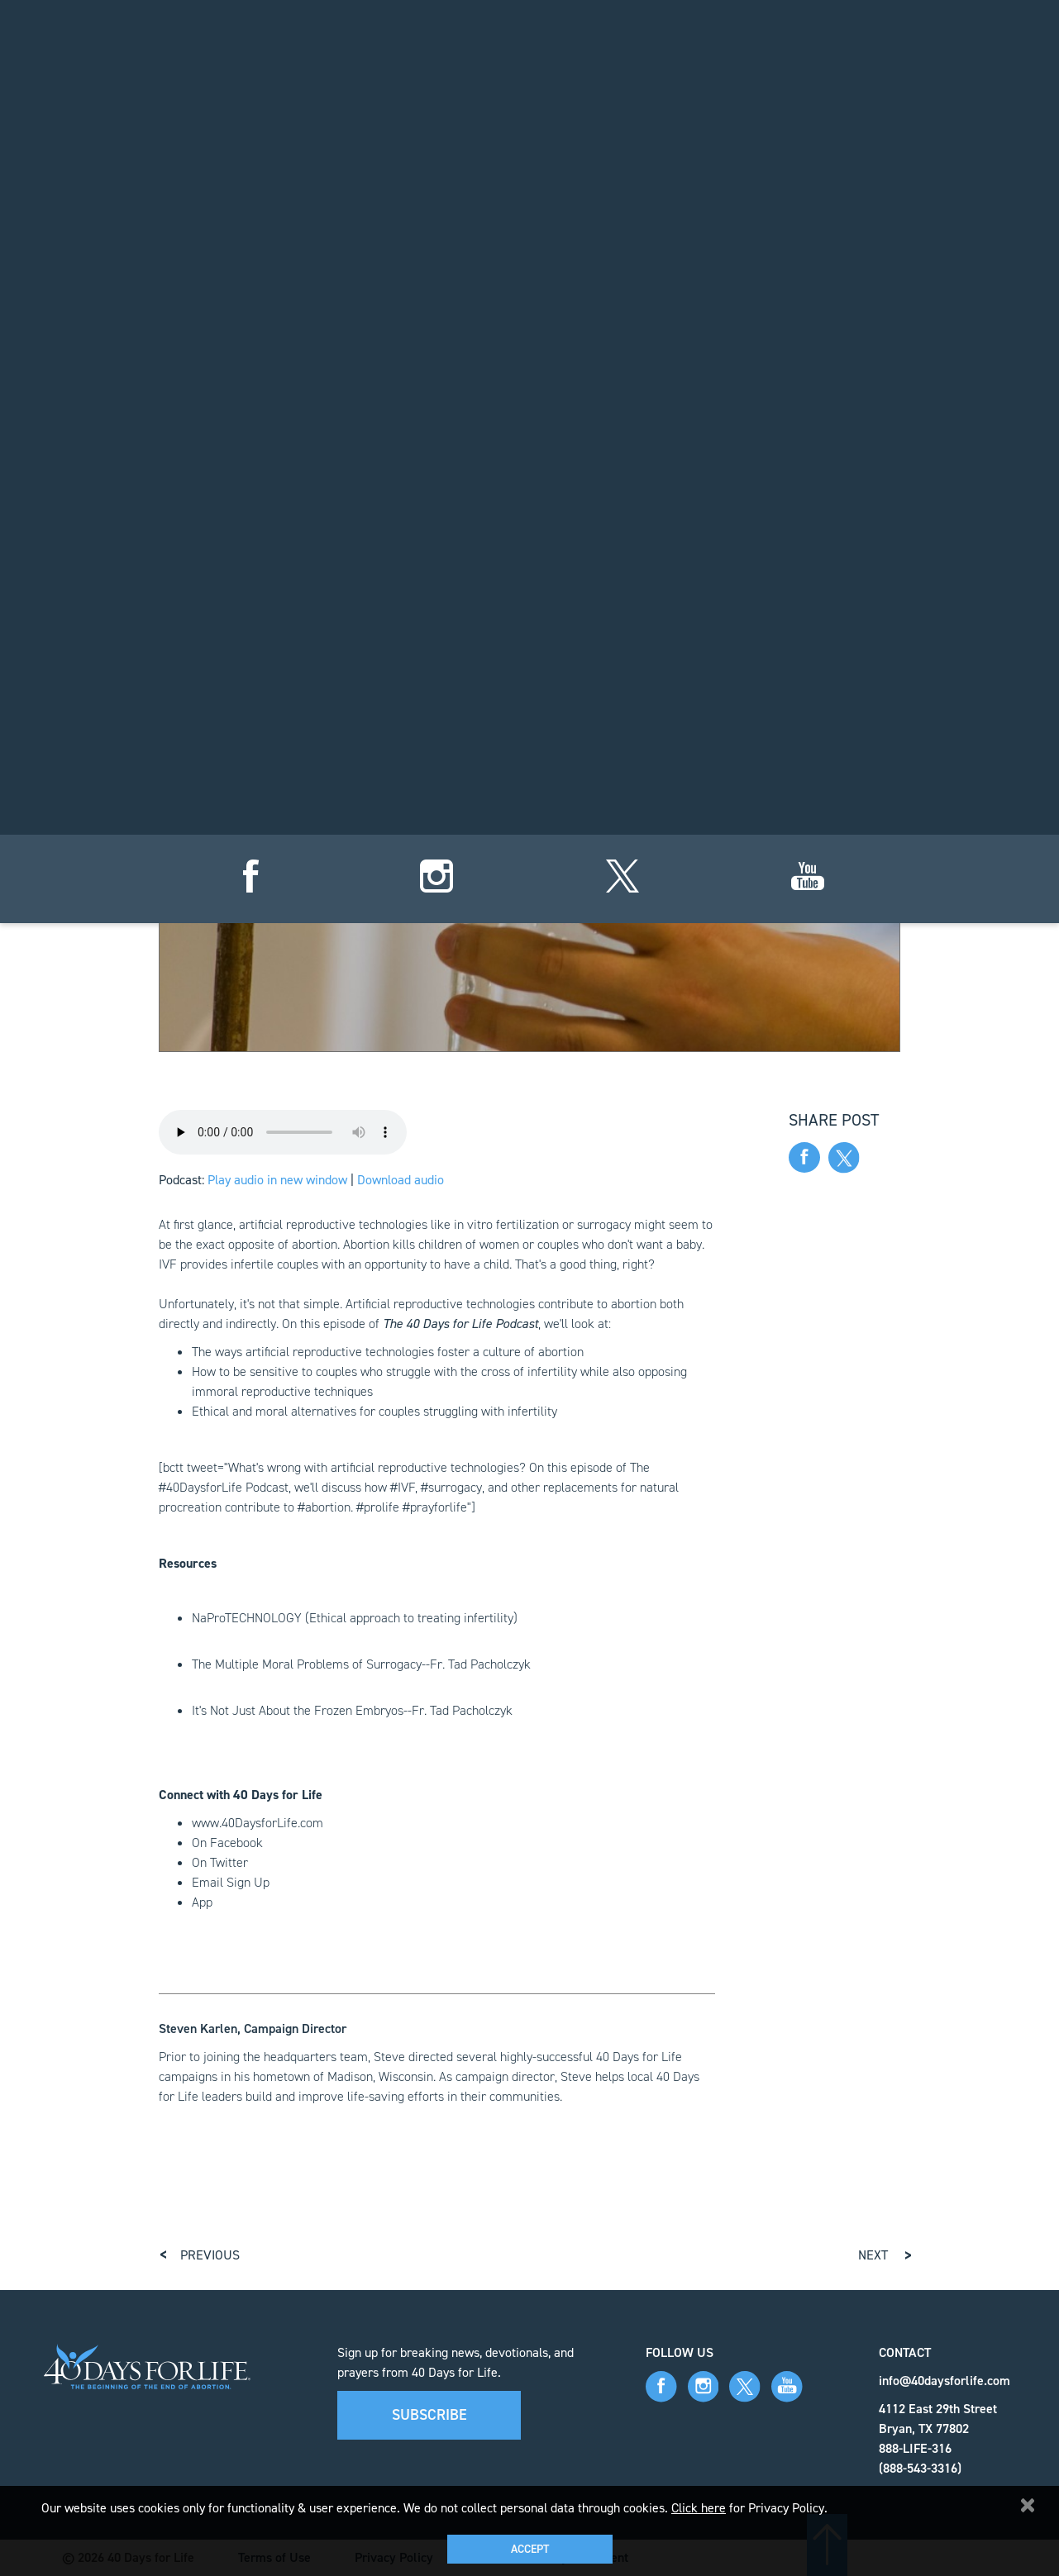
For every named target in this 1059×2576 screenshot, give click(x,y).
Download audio (400, 1179)
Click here (698, 2507)
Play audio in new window (277, 1179)
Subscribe (429, 2415)
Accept (530, 2549)
